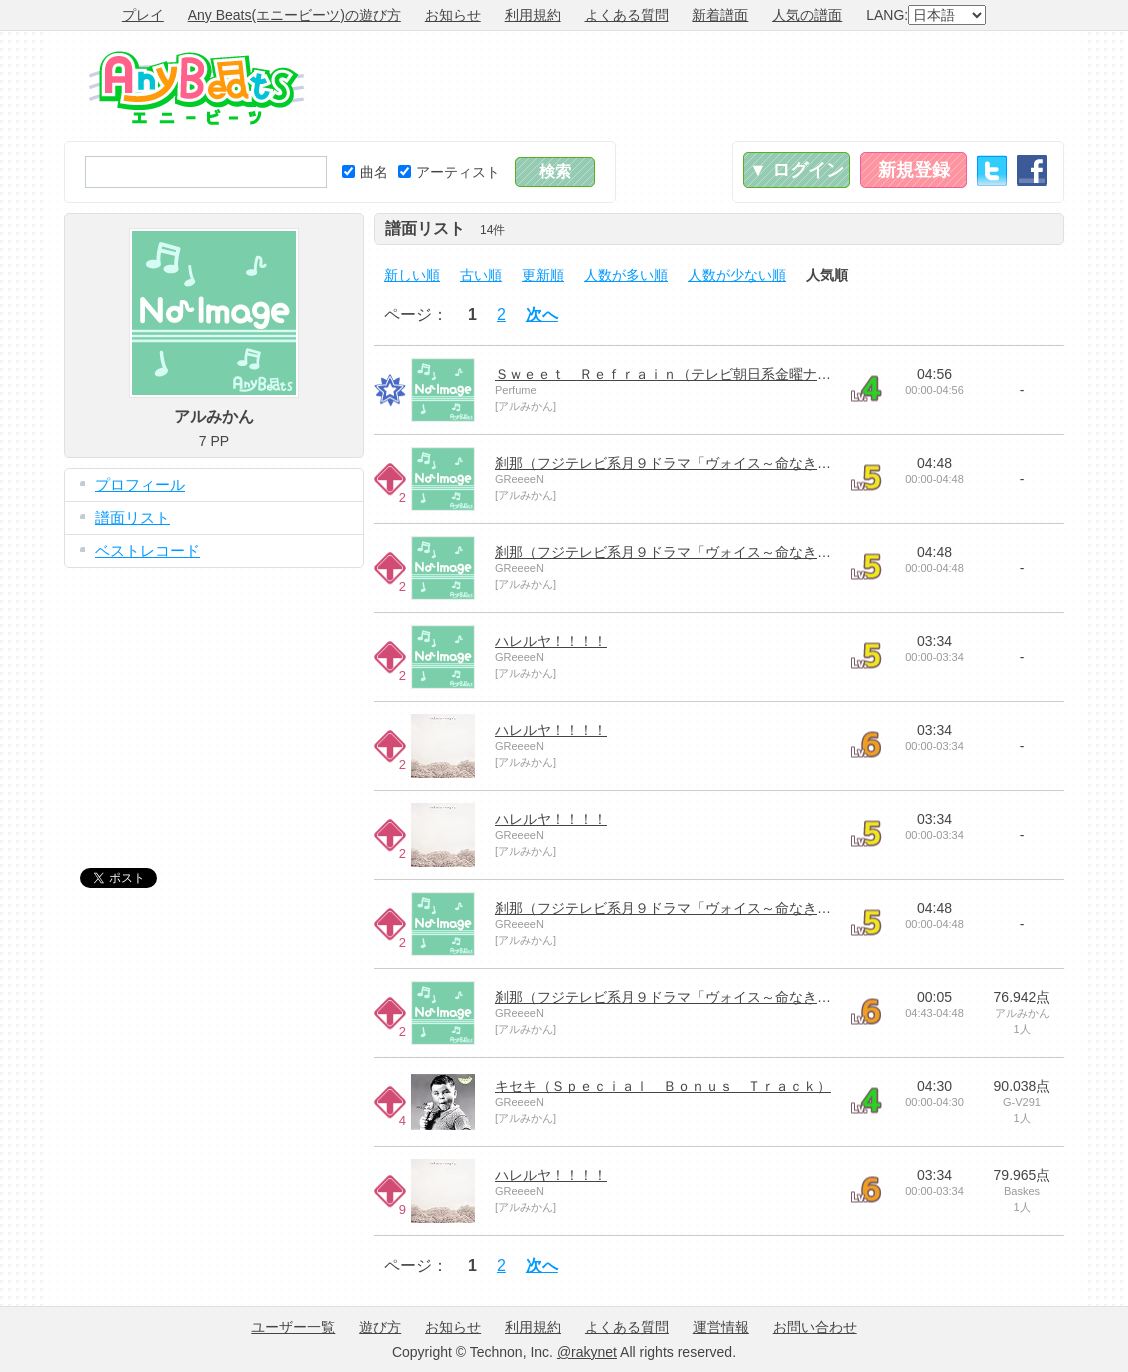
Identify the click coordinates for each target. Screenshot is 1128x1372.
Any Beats (196, 88)
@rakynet (587, 1352)
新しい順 (412, 275)
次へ (542, 314)
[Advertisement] (700, 86)
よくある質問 (627, 15)
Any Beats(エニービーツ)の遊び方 (294, 15)
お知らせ (453, 15)
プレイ (143, 15)
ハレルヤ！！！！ (551, 641)
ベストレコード (147, 550)
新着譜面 (720, 15)
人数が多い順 (626, 275)
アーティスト (449, 172)
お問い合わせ (815, 1327)
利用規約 (533, 15)
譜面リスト (132, 517)
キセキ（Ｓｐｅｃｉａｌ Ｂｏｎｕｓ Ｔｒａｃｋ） (663, 1086)
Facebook (1032, 170)
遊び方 (380, 1327)
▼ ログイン (796, 170)
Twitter (992, 170)
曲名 (365, 172)
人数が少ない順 (737, 275)
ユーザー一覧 (293, 1327)
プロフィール (140, 484)
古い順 (481, 275)
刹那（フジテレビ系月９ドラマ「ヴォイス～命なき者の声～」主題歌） (719, 463)
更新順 (543, 275)
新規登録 (914, 170)
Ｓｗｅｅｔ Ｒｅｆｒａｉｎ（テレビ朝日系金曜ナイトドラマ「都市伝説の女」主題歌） (775, 374)
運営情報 (721, 1327)
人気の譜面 (807, 15)
